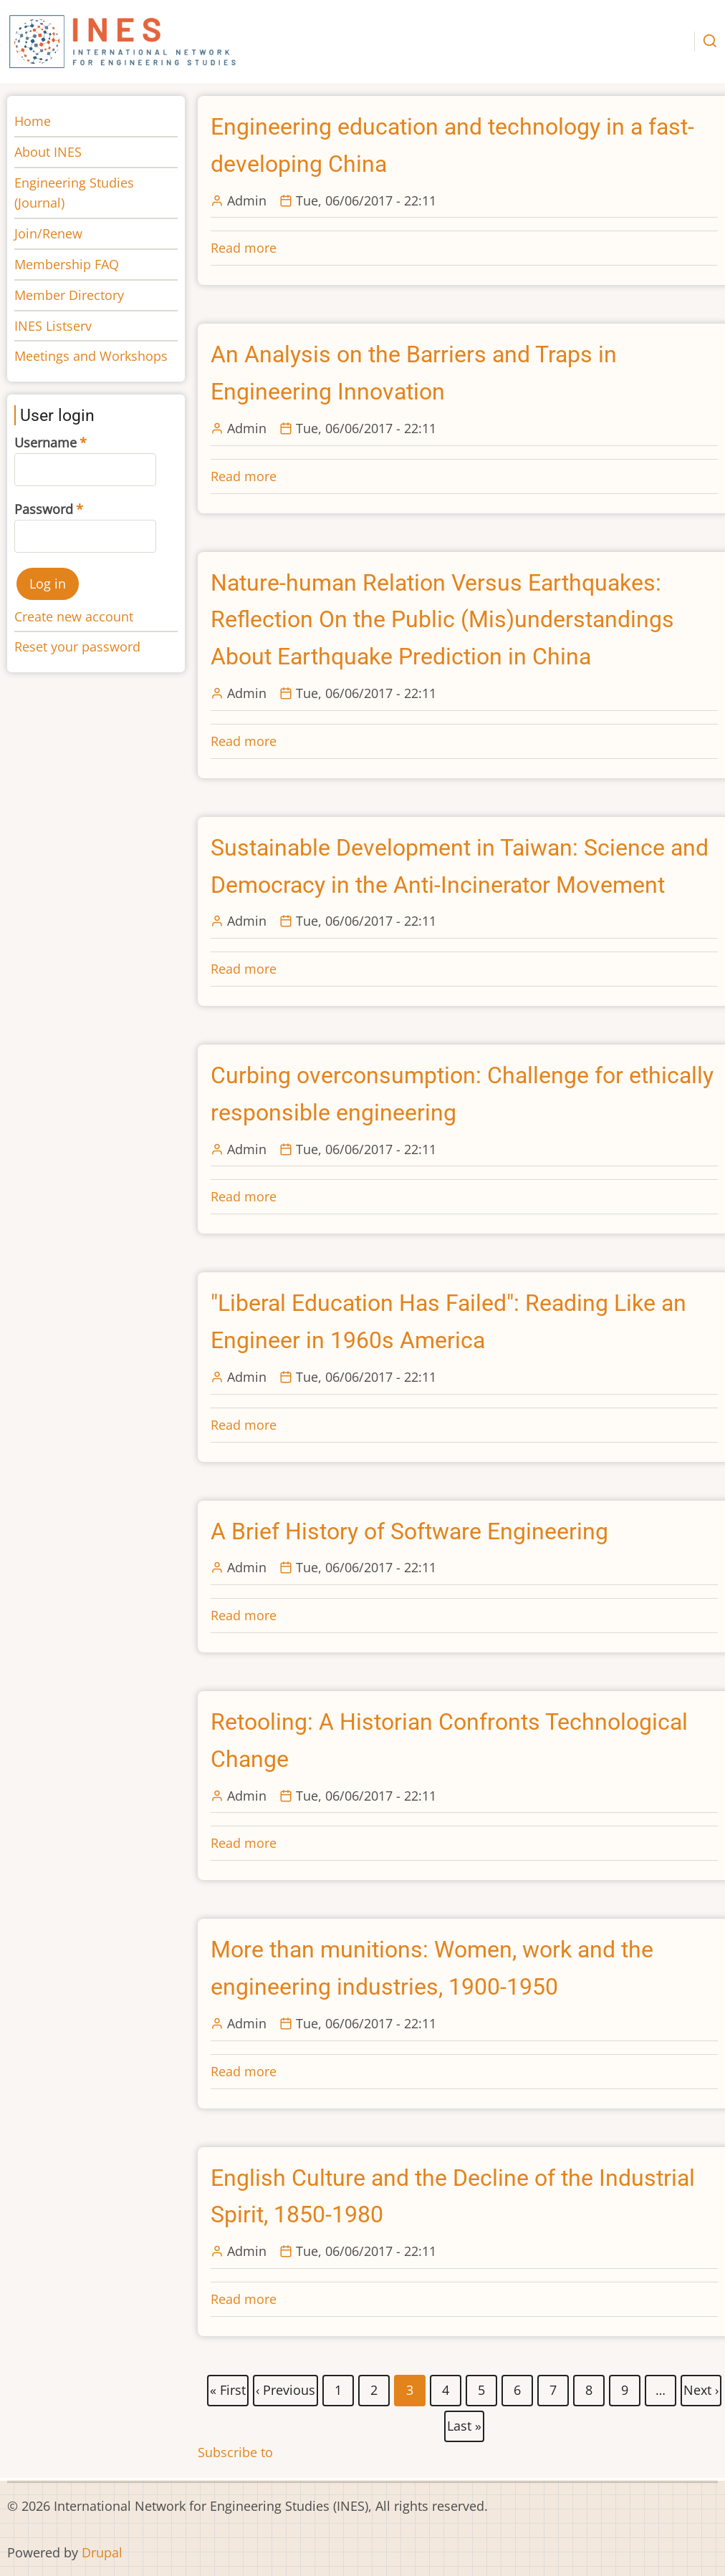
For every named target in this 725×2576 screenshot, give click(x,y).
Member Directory (69, 295)
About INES (48, 151)
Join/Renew (48, 233)
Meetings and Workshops (91, 355)
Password (43, 509)
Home (32, 121)
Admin (247, 200)
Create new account (73, 616)
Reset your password (77, 646)
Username (45, 442)
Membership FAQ (66, 264)
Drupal (102, 2552)
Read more (244, 247)
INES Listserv (53, 325)
